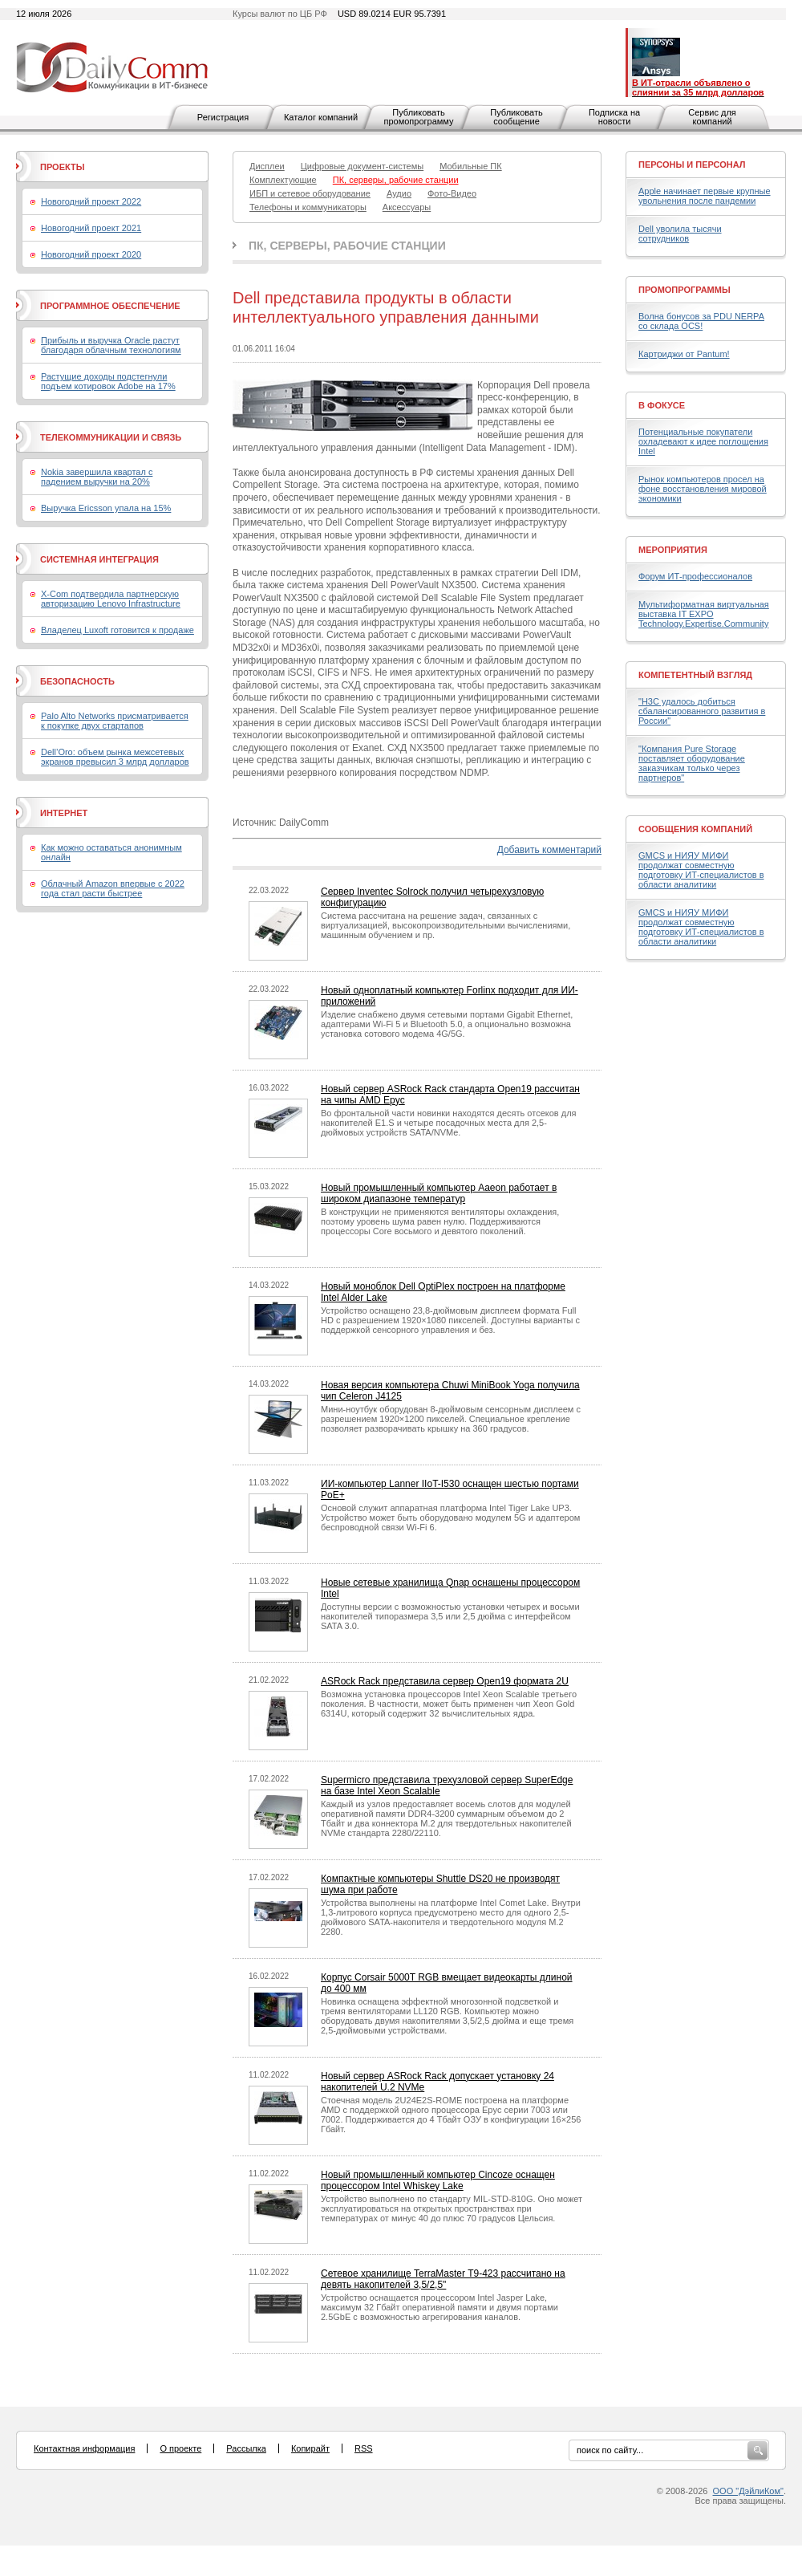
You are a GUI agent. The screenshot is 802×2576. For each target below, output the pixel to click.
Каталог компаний (321, 117)
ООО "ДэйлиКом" (748, 2491)
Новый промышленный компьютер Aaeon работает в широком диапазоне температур (439, 1193)
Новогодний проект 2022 (91, 201)
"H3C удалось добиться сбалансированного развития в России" (701, 711)
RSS (363, 2448)
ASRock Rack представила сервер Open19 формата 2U (445, 1681)
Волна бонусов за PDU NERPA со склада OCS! (701, 321)
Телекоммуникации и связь (110, 437)
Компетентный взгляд (695, 675)
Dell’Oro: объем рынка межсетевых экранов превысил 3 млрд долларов (115, 756)
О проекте (180, 2448)
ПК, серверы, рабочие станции (347, 245)
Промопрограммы (684, 290)
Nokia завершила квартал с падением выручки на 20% (96, 476)
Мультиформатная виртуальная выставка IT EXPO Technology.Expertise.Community (703, 613)
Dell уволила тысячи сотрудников (680, 233)
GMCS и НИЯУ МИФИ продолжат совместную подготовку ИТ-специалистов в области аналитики (701, 870)
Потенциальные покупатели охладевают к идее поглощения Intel (703, 441)
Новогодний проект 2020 (91, 254)
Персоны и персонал (692, 164)
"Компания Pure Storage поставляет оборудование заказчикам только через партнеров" (691, 763)
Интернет (63, 813)
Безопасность (77, 681)
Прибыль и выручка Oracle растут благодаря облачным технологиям (111, 345)
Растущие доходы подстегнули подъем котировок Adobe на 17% (108, 381)
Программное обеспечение (110, 306)
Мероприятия (672, 550)
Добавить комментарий (549, 849)
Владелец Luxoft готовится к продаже (117, 630)
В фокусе (661, 405)
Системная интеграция (99, 559)
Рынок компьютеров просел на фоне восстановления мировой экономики (702, 488)
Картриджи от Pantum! (684, 354)
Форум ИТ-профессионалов (695, 576)
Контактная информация (84, 2448)
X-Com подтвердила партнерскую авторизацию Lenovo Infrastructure (110, 598)
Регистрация (223, 117)
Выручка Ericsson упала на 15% (106, 508)
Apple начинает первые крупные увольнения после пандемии (704, 195)
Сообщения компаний (695, 829)
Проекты (62, 167)
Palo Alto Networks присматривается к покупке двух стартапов (114, 720)
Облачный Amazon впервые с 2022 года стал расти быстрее (112, 888)
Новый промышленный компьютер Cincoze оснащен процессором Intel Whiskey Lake (438, 2180)
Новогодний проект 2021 (91, 228)
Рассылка (246, 2448)
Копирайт (310, 2448)
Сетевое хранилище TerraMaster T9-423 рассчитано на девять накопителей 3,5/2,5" (443, 2279)
